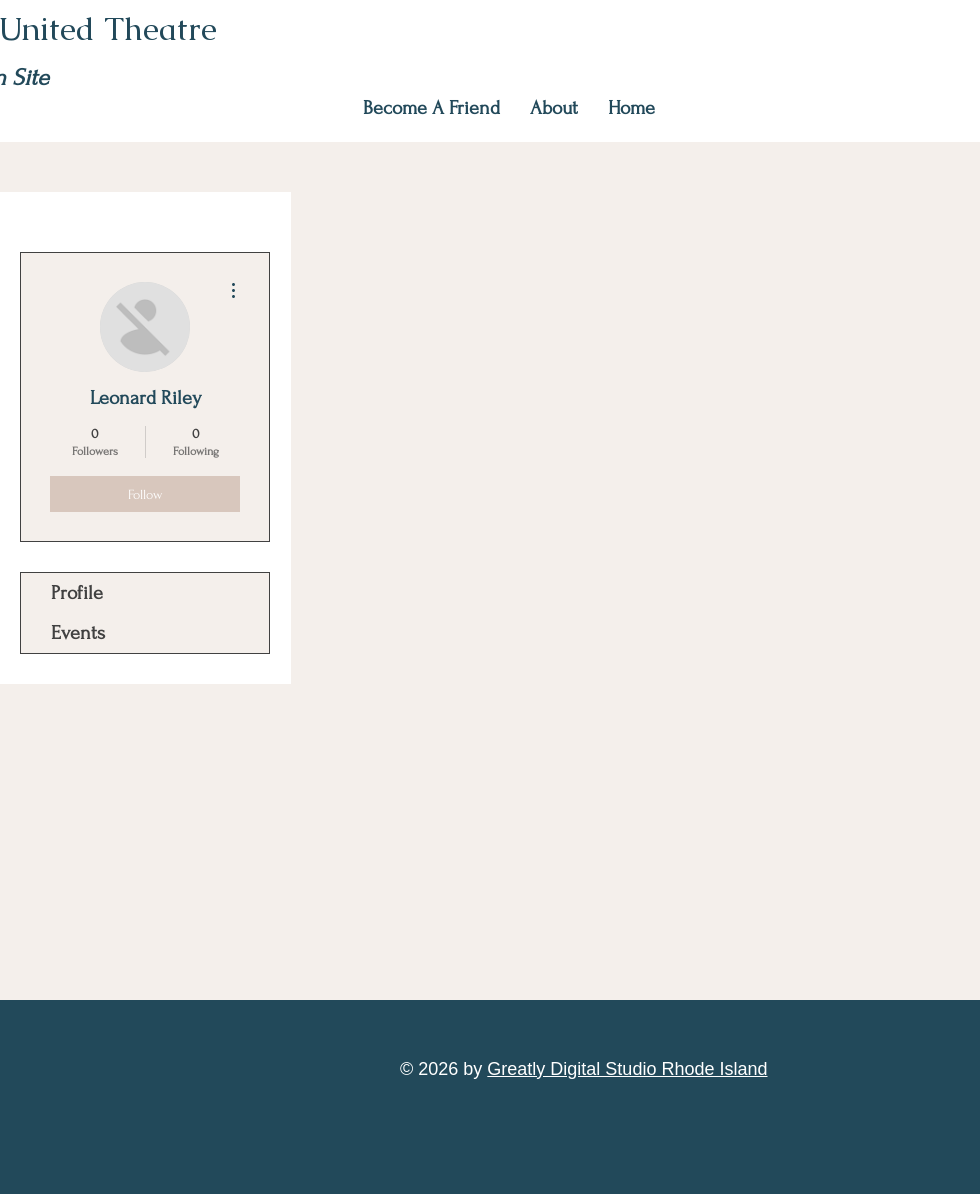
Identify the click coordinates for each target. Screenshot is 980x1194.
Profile (77, 593)
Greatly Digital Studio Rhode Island (627, 1069)
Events (78, 633)
